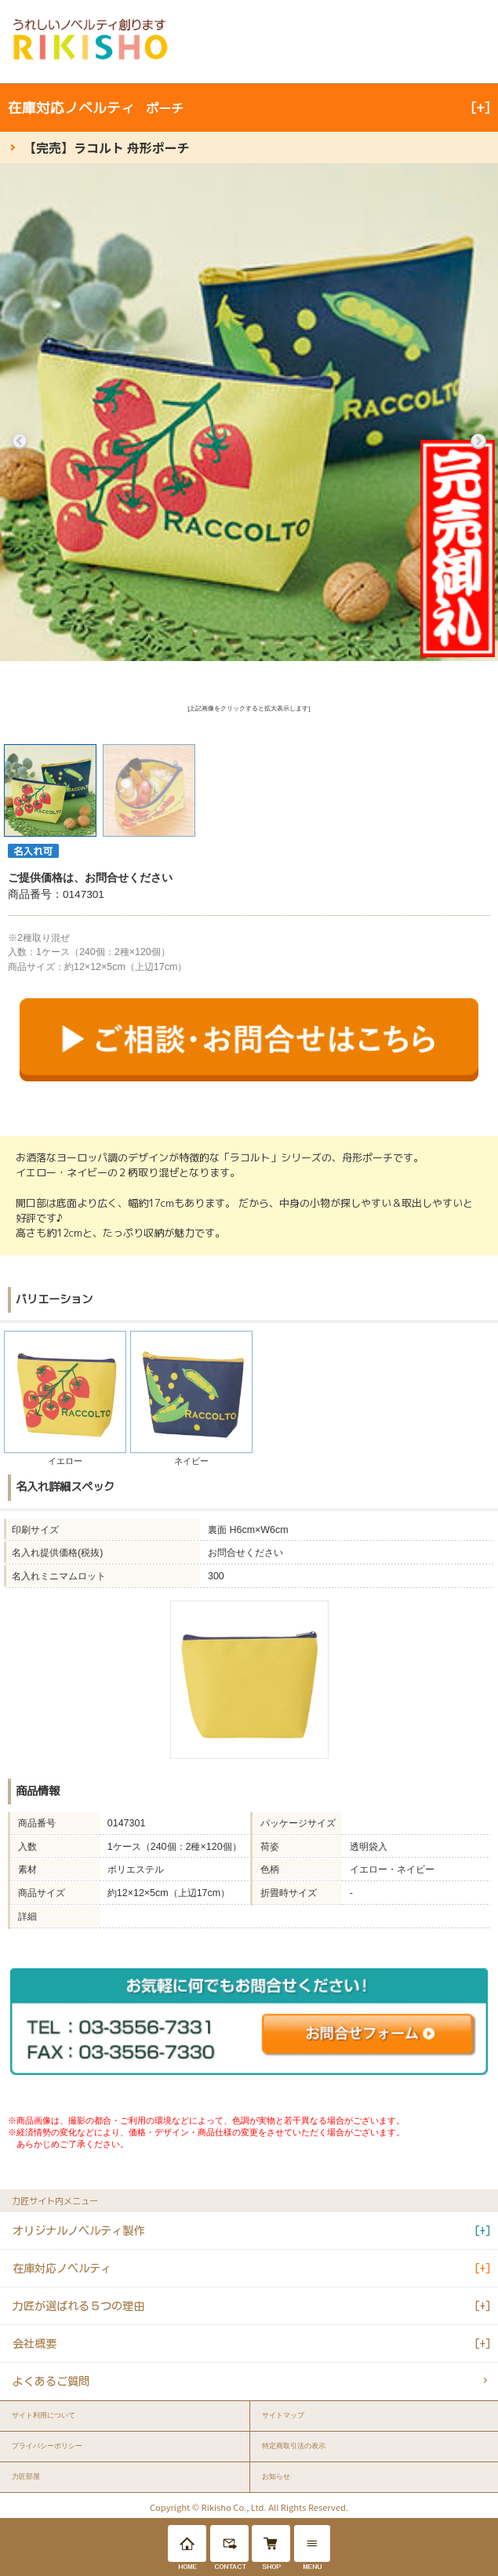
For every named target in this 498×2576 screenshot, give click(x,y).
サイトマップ (283, 2415)
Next (478, 441)
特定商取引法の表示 (293, 2446)
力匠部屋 (26, 2476)
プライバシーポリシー (47, 2446)
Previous (19, 441)
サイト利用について (43, 2415)
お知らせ (276, 2476)
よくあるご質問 (51, 2381)
